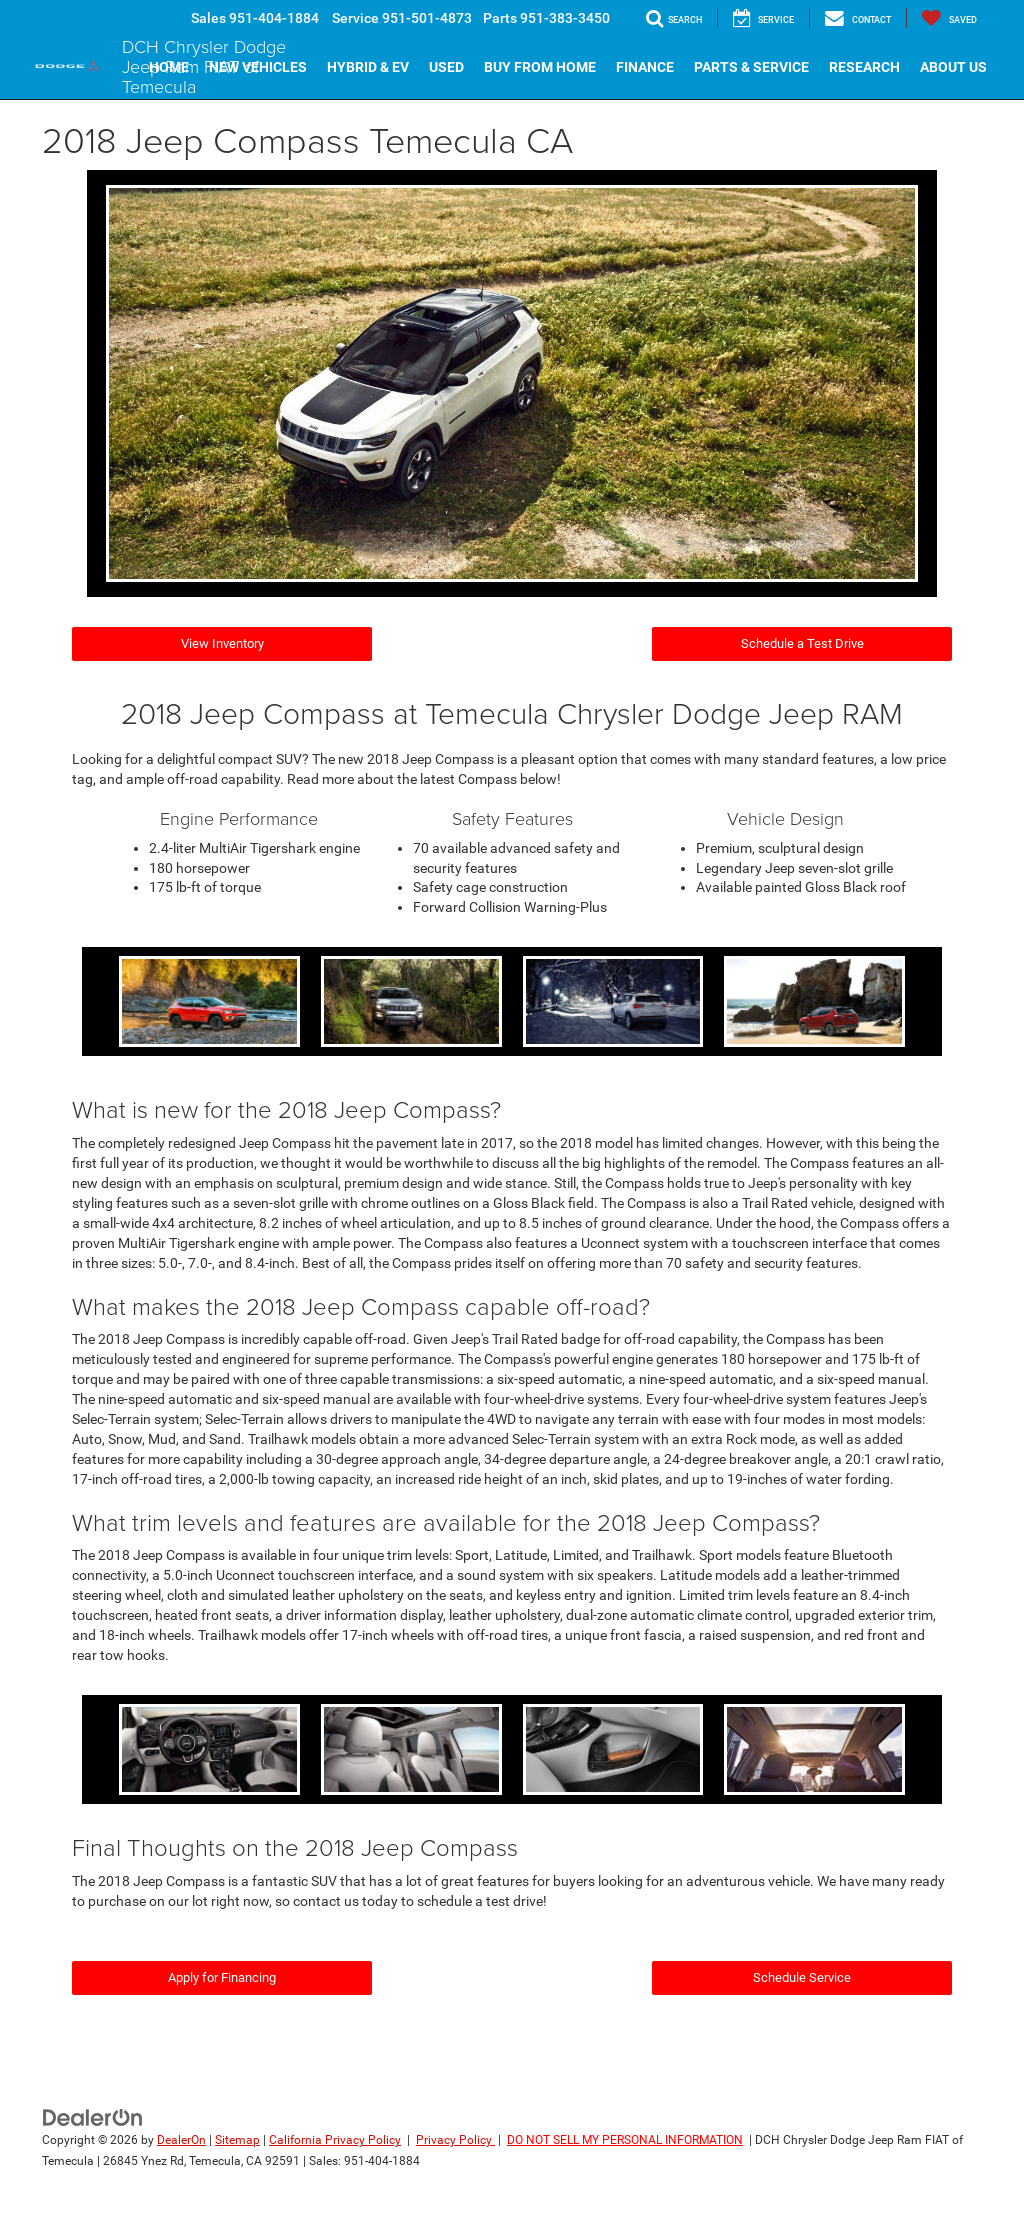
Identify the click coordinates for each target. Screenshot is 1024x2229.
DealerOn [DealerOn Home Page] (181, 2140)
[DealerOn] (93, 2117)
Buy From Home (540, 67)
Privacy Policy (455, 2140)
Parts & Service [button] (751, 67)
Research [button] (864, 67)
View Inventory (222, 643)
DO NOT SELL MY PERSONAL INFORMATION (625, 2140)
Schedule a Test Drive (802, 643)
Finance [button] (645, 67)
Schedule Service (802, 1977)
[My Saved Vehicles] (949, 18)
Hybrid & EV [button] (368, 67)
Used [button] (446, 67)
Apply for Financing (222, 1977)
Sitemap (237, 2140)
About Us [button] (953, 67)
